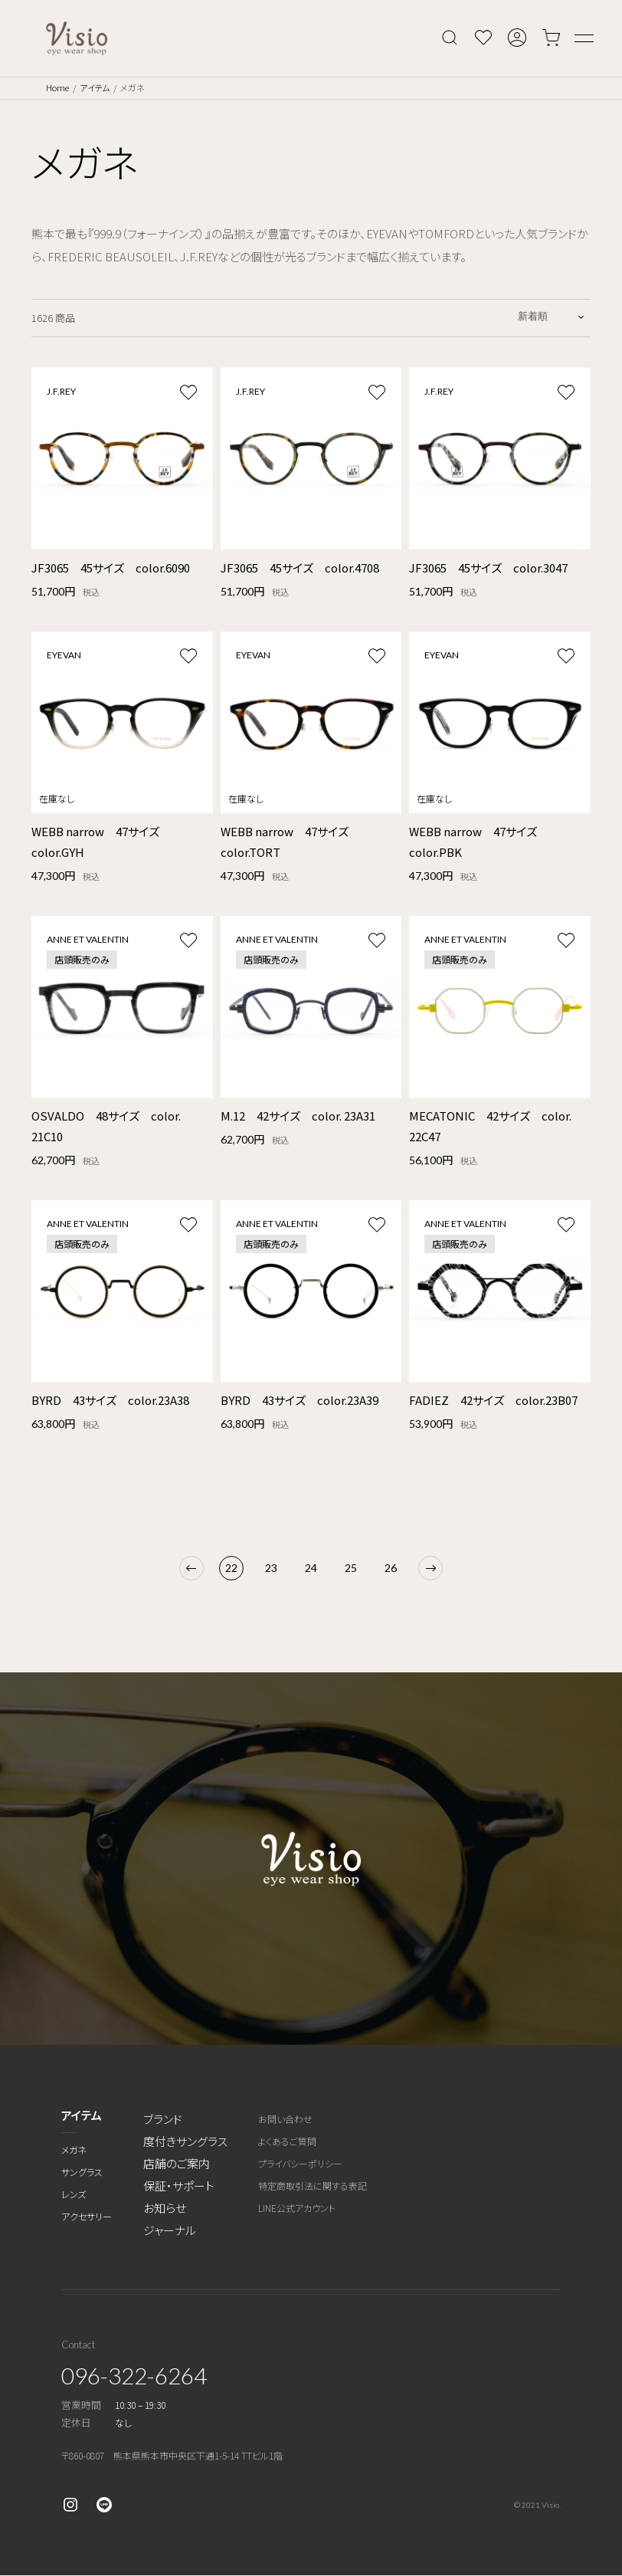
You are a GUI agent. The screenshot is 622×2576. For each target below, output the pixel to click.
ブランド (162, 2119)
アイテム (95, 87)
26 (391, 1567)
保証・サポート (178, 2185)
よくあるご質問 (287, 2141)
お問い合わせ (285, 2118)
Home (57, 87)
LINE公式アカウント (297, 2207)
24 (311, 1567)
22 (231, 1567)
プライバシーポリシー (300, 2163)
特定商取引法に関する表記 (312, 2185)
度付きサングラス (185, 2141)
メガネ (74, 2149)
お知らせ (164, 2208)
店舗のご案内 (176, 2163)
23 (271, 1567)
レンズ (73, 2193)
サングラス (82, 2171)
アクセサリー (86, 2216)
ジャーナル (169, 2230)
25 (351, 1567)
